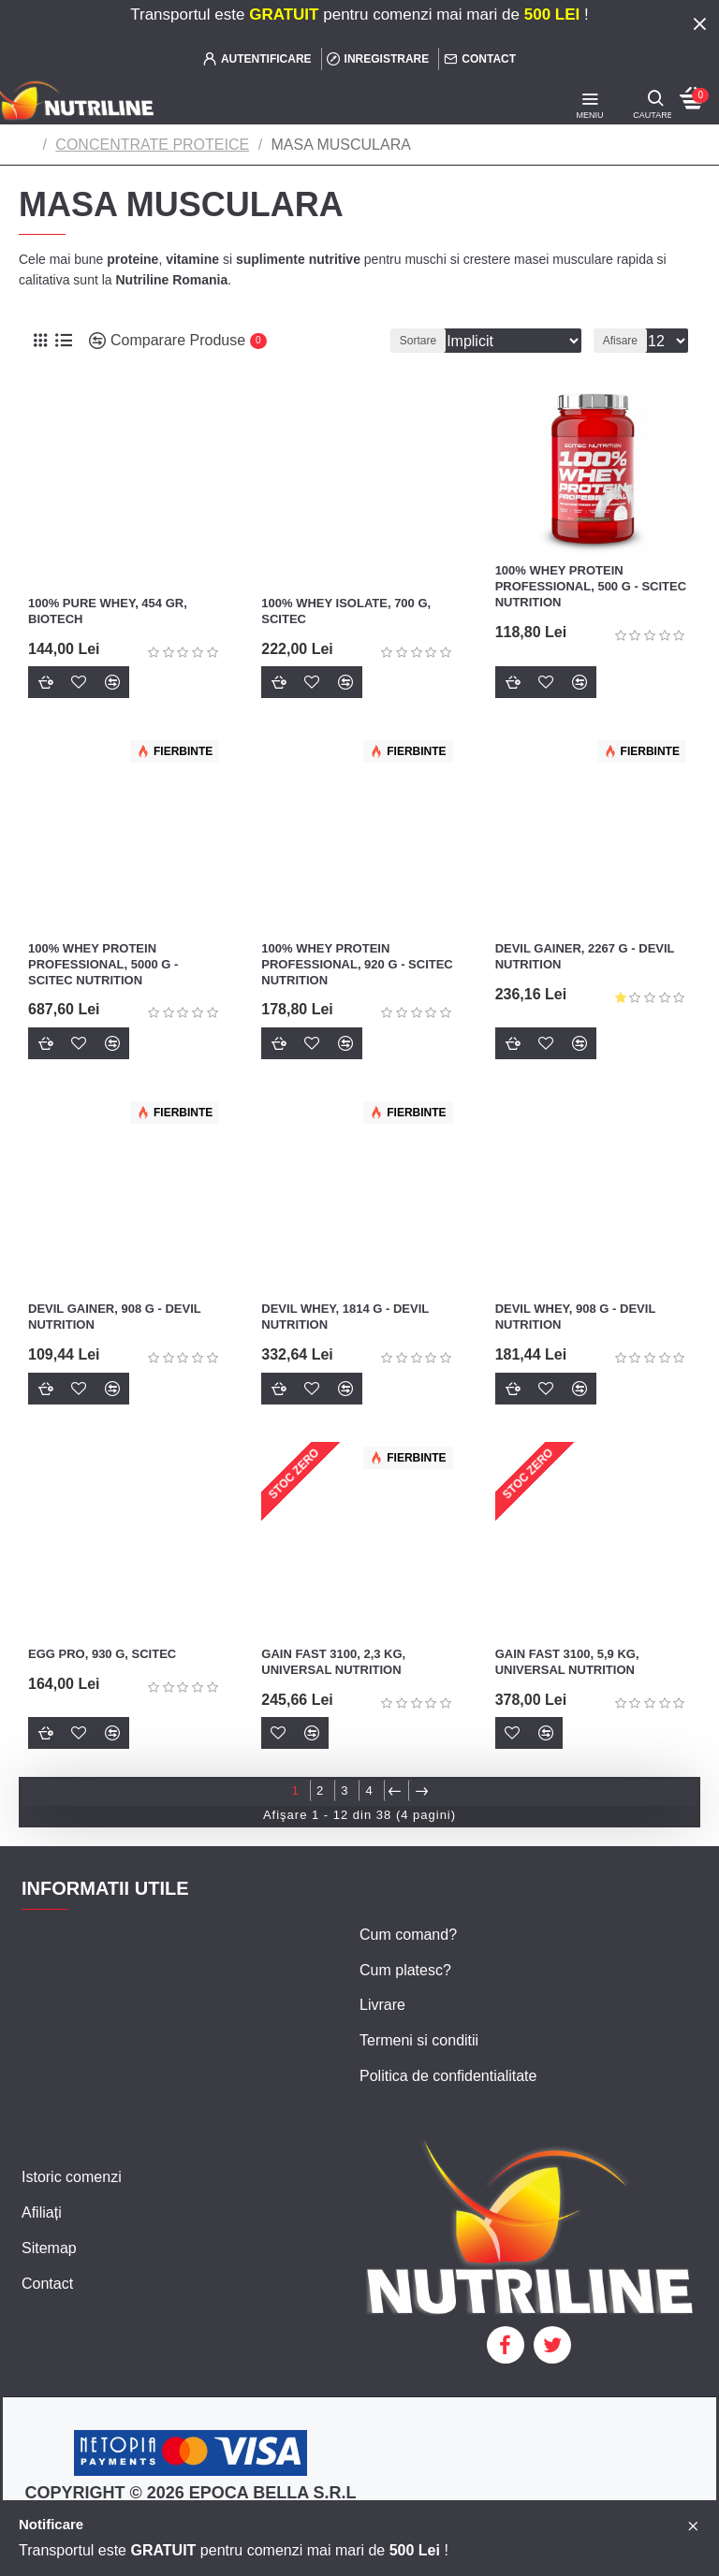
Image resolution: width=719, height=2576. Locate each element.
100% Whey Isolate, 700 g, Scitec (346, 611)
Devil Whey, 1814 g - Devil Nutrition (345, 1317)
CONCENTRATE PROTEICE (152, 145)
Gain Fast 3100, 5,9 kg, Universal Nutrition (567, 1662)
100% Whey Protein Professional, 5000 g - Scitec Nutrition (103, 964)
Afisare (620, 340)
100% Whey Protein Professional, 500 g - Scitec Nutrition (590, 586)
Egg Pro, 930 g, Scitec (102, 1654)
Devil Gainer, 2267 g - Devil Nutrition (585, 956)
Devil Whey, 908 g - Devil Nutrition (575, 1317)
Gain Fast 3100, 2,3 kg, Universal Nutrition (333, 1662)
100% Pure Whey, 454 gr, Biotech (107, 611)
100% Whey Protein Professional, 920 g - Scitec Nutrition (356, 964)
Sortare (396, 340)
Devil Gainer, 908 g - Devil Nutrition (114, 1317)
